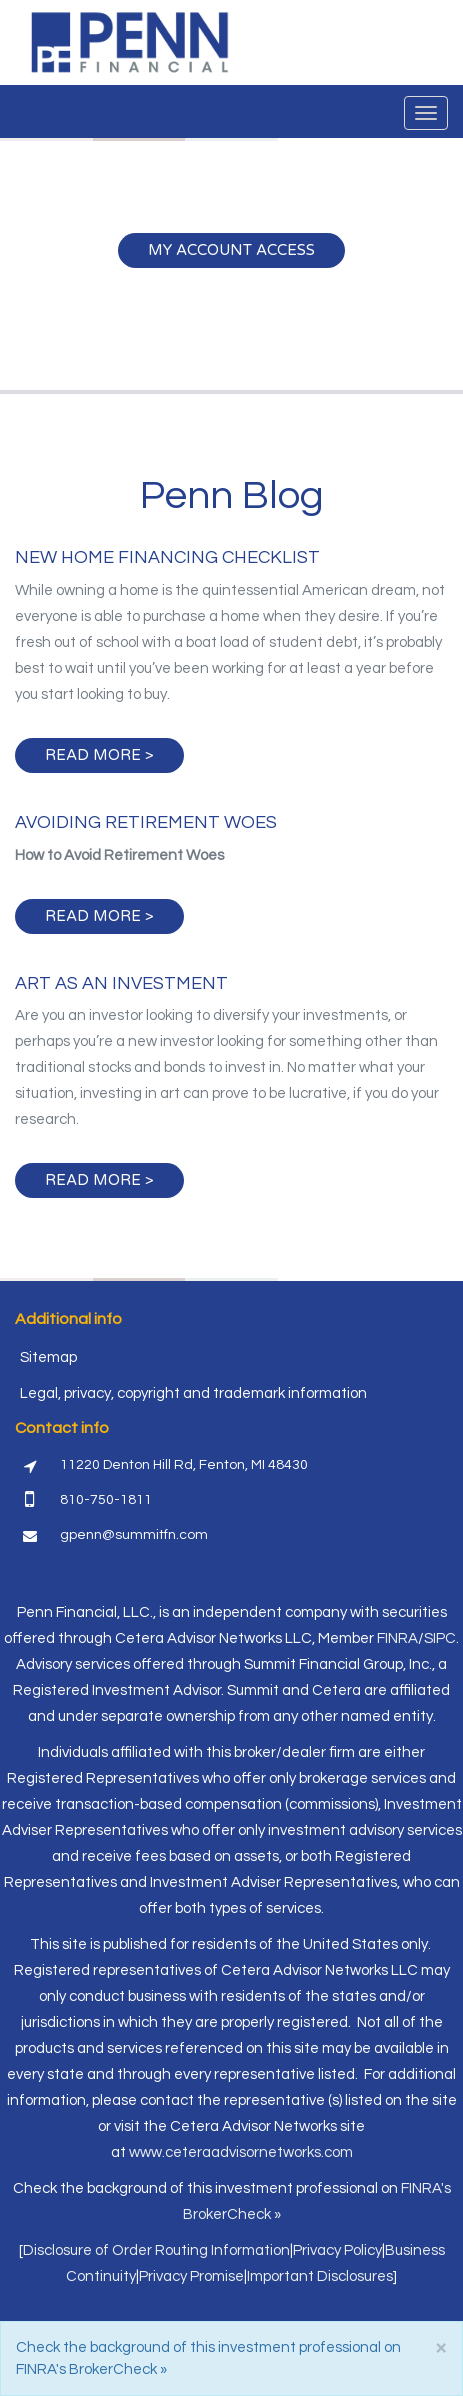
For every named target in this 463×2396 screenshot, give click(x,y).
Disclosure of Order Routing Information (156, 2250)
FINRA (397, 1638)
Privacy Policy (337, 2250)
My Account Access (231, 250)
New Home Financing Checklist (167, 557)
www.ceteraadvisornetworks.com (241, 2152)
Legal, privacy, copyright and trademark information (193, 1393)
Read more (93, 755)
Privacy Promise (191, 2276)
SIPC (440, 1638)
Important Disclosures (320, 2276)
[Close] (441, 2347)
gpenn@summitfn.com (134, 1535)
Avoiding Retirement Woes (146, 822)
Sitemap (48, 1357)
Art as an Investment (121, 983)
